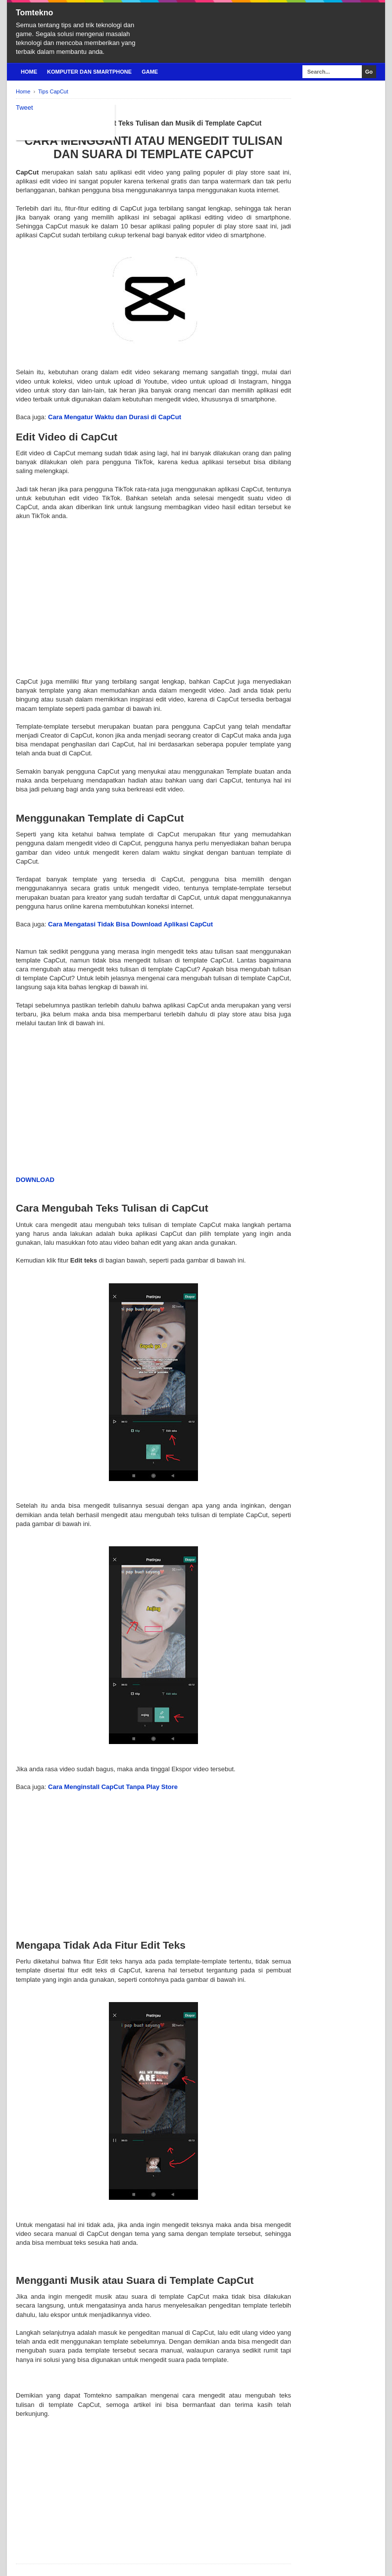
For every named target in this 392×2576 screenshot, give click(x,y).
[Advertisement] (153, 590)
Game (150, 72)
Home (29, 72)
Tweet (24, 107)
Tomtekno (34, 12)
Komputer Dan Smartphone (89, 72)
